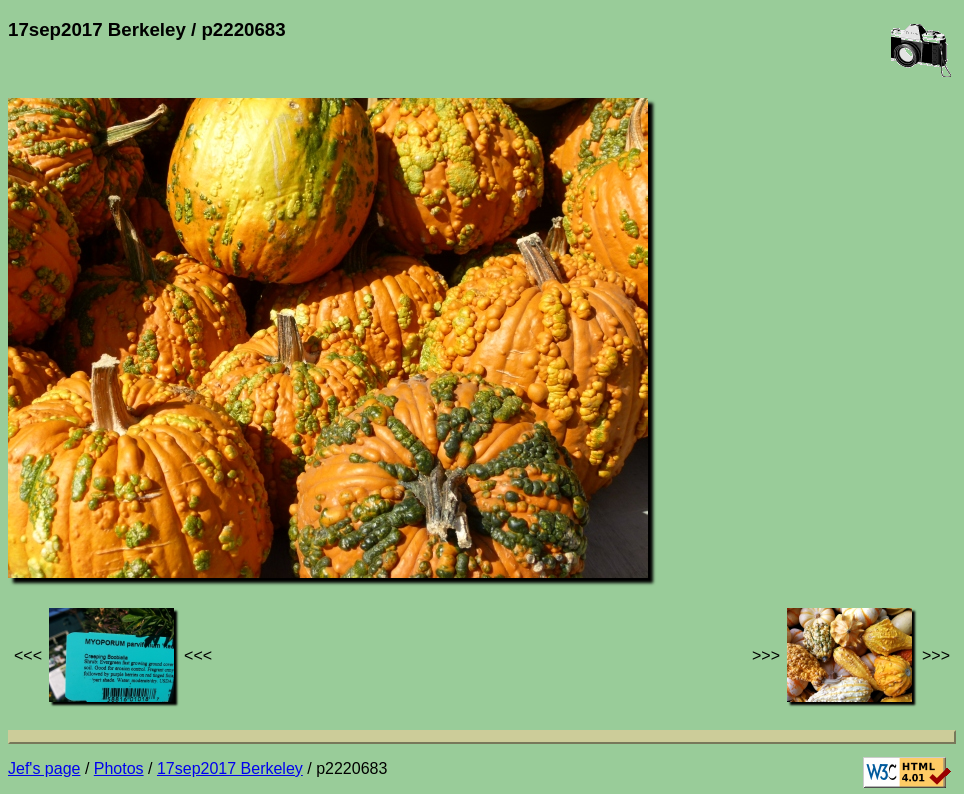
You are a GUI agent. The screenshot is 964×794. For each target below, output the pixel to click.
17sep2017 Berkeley (230, 768)
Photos (119, 768)
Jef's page (44, 768)
